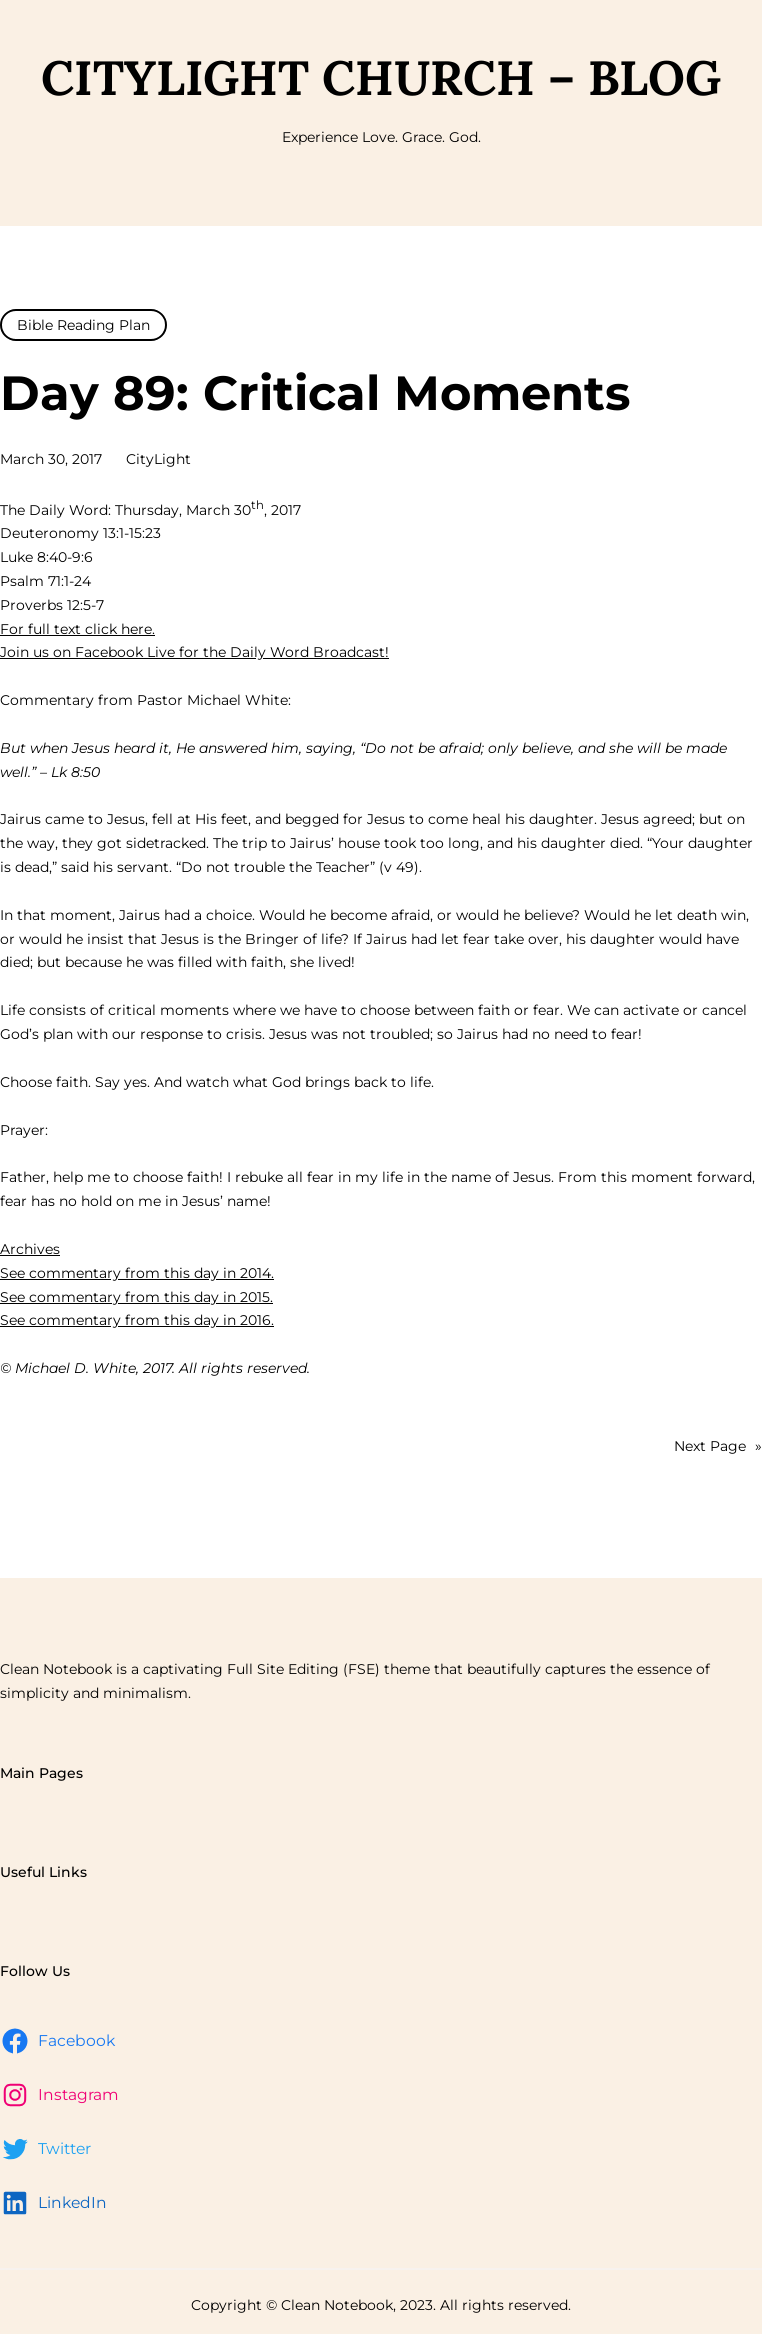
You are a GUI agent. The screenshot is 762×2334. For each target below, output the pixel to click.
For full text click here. (77, 629)
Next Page (718, 1447)
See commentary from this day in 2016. (137, 1320)
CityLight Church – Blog (381, 77)
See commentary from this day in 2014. (137, 1273)
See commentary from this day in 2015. (136, 1297)
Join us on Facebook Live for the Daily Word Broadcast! (194, 652)
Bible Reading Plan (83, 325)
